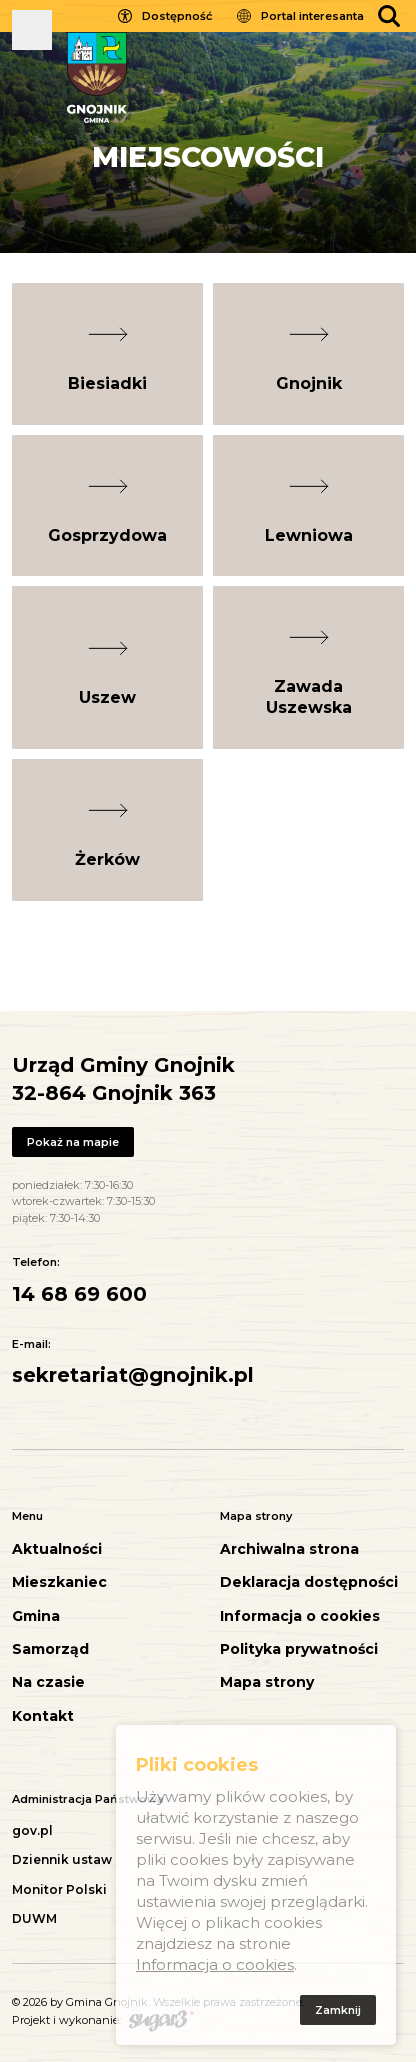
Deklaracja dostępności (309, 1582)
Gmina (36, 1616)
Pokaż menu (32, 30)
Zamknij (338, 2013)
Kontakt (43, 1716)
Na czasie (48, 1682)
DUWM (34, 1918)
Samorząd (50, 1649)
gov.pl (32, 1830)
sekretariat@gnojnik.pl (133, 1375)
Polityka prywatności (299, 1649)
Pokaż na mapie (73, 1142)
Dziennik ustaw (62, 1859)
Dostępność (177, 16)
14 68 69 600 (79, 1294)
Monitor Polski (59, 1889)
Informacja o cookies (300, 1616)
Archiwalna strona (289, 1549)
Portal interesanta (312, 16)
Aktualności (57, 1549)
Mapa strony (267, 1682)
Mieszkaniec (59, 1582)
